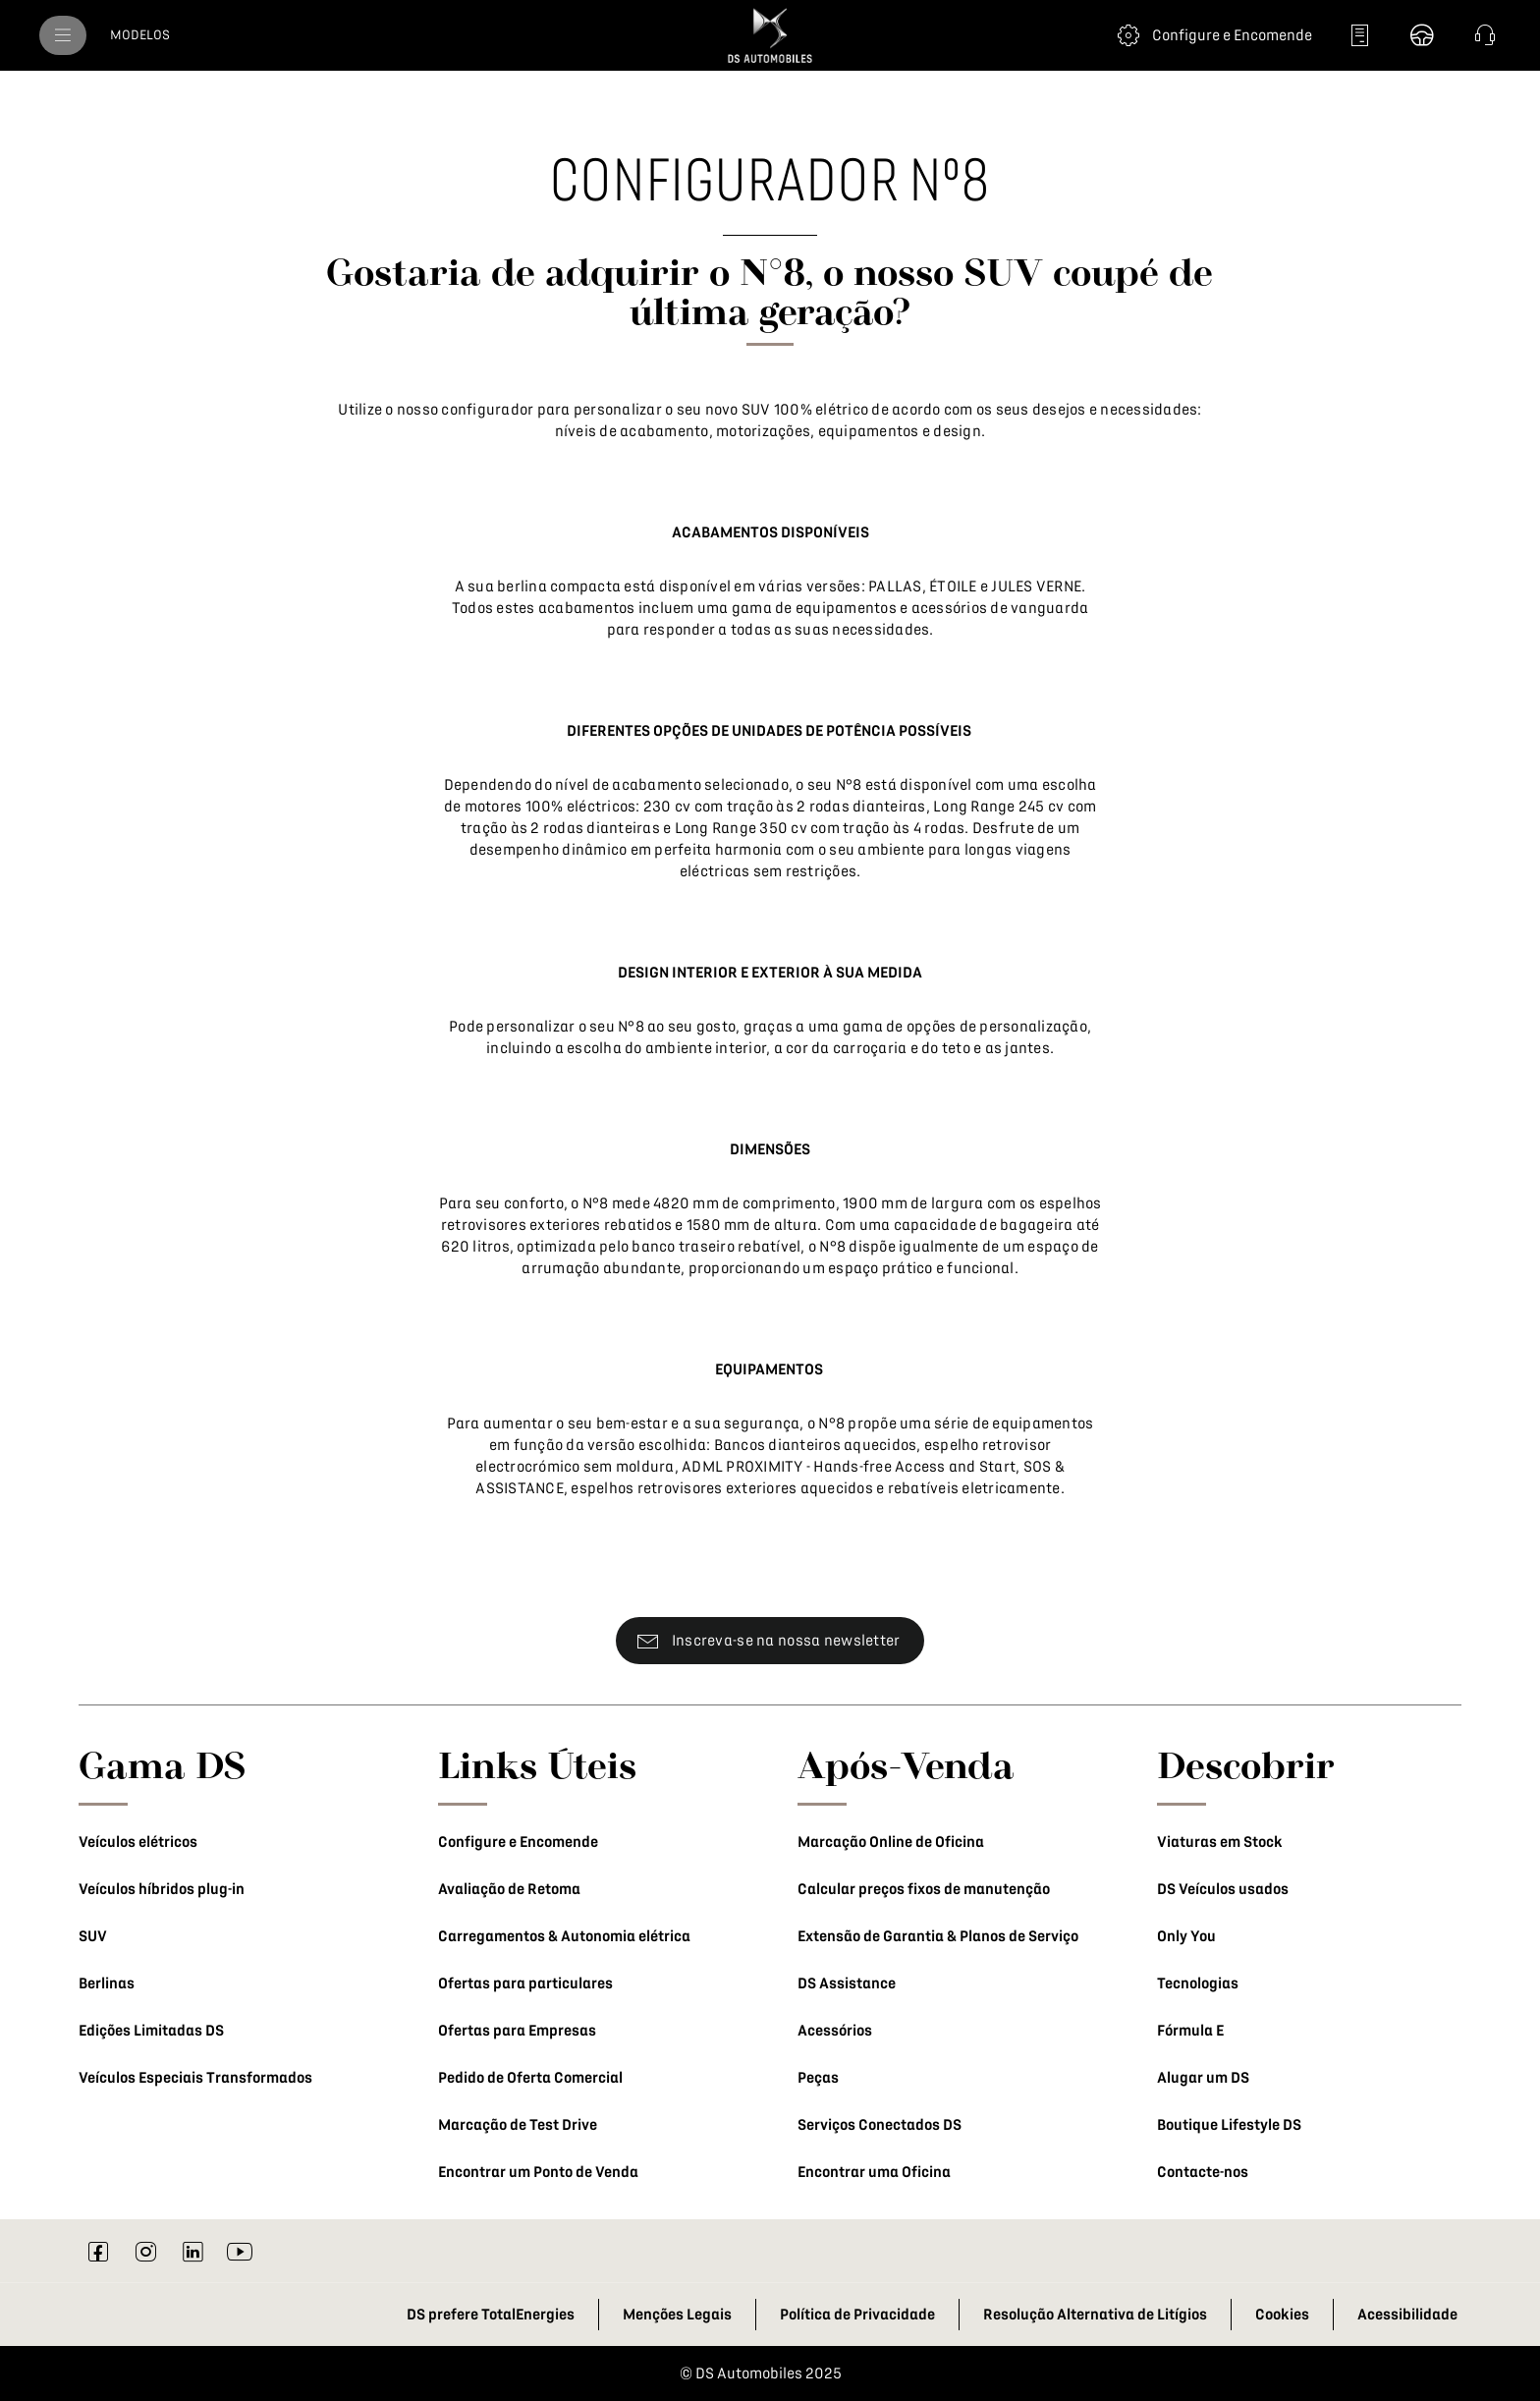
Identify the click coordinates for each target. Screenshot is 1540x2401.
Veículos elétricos (138, 1842)
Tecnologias (1197, 1983)
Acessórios (835, 2030)
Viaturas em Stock (1220, 1842)
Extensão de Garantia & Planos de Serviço (938, 1936)
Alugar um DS (1203, 2078)
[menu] (63, 35)
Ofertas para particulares (525, 1983)
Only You (1186, 1936)
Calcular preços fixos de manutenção (924, 1889)
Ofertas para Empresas (517, 2030)
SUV (93, 1936)
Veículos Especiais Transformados (195, 2078)
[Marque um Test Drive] (1422, 35)
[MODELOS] (140, 35)
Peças (818, 2078)
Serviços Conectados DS (880, 2125)
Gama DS (163, 1764)
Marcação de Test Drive (517, 2125)
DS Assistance (847, 1983)
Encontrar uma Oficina (874, 2172)
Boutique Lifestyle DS (1229, 2125)
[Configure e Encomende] (1212, 35)
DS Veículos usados (1223, 1889)
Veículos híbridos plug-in (162, 1889)
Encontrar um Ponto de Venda (538, 2172)
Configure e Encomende (518, 1842)
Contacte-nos (1202, 2172)
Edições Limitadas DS (151, 2030)
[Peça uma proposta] (1359, 35)
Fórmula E (1190, 2030)
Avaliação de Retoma (509, 1889)
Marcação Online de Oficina (891, 1842)
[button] (1485, 35)
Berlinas (107, 1983)
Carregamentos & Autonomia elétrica (564, 1936)
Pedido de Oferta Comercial (530, 2078)
